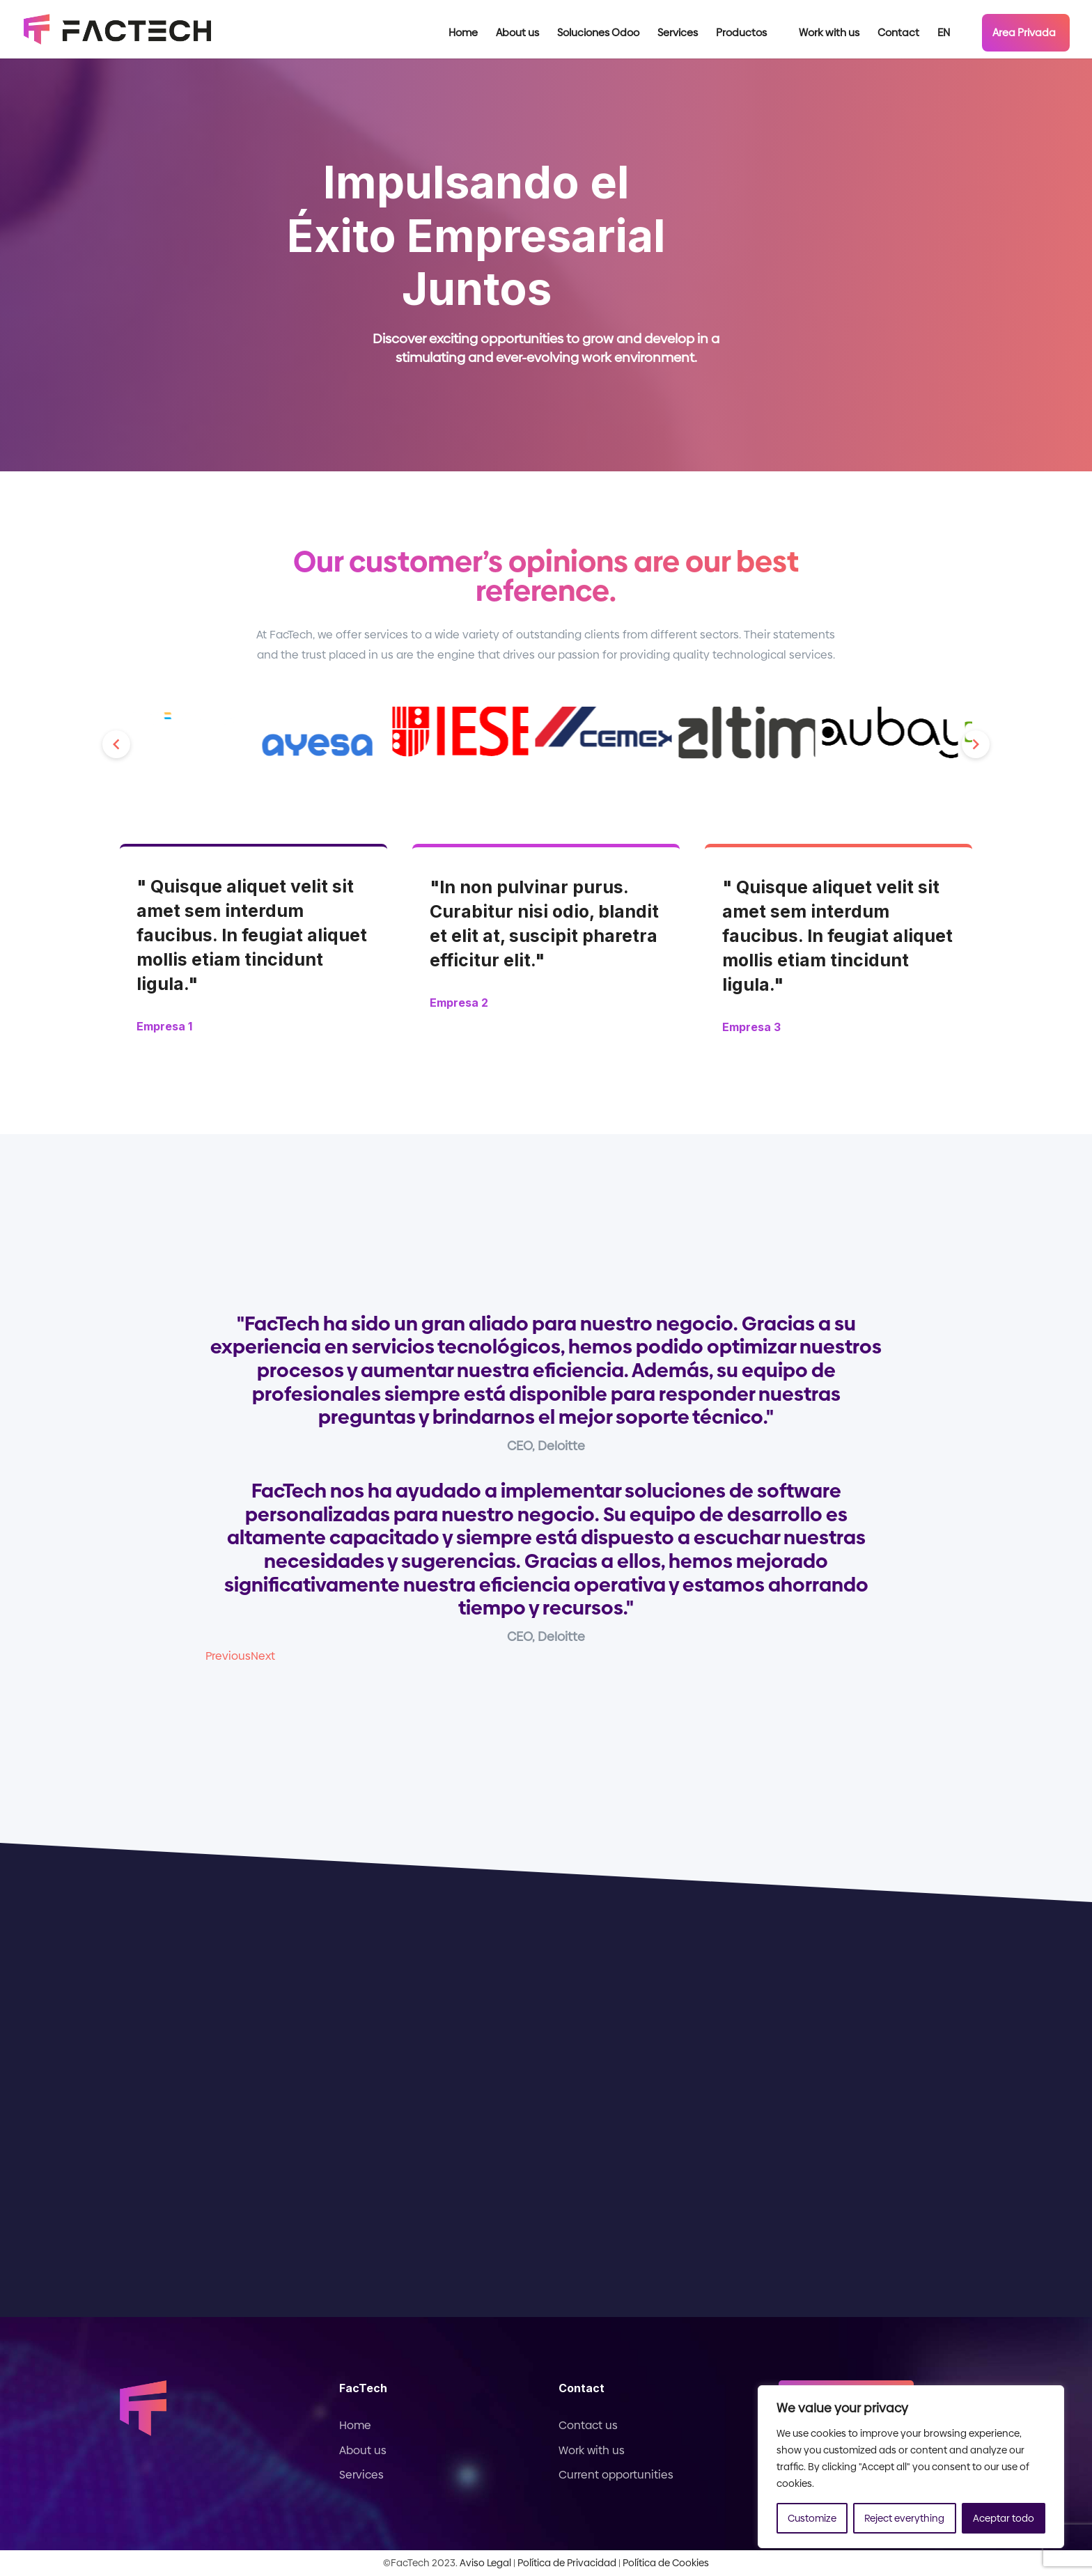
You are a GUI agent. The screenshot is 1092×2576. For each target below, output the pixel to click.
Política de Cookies (666, 2563)
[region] (911, 2466)
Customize (812, 2518)
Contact (898, 34)
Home (463, 34)
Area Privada (1024, 32)
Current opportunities (616, 2475)
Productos (741, 34)
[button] (116, 744)
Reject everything (904, 2518)
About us (517, 34)
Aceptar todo (1003, 2518)
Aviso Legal (485, 2563)
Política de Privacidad (566, 2563)
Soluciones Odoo (598, 34)
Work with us (829, 34)
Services (677, 34)
